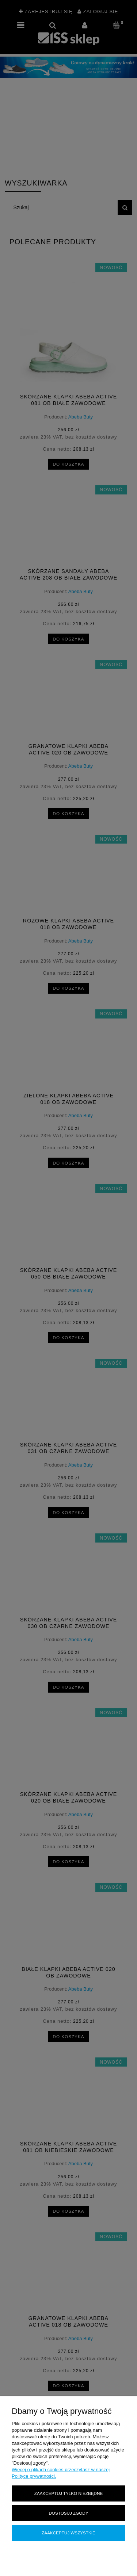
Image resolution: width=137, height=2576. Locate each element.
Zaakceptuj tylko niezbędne (68, 2493)
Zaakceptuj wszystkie (68, 2532)
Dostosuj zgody (68, 2513)
